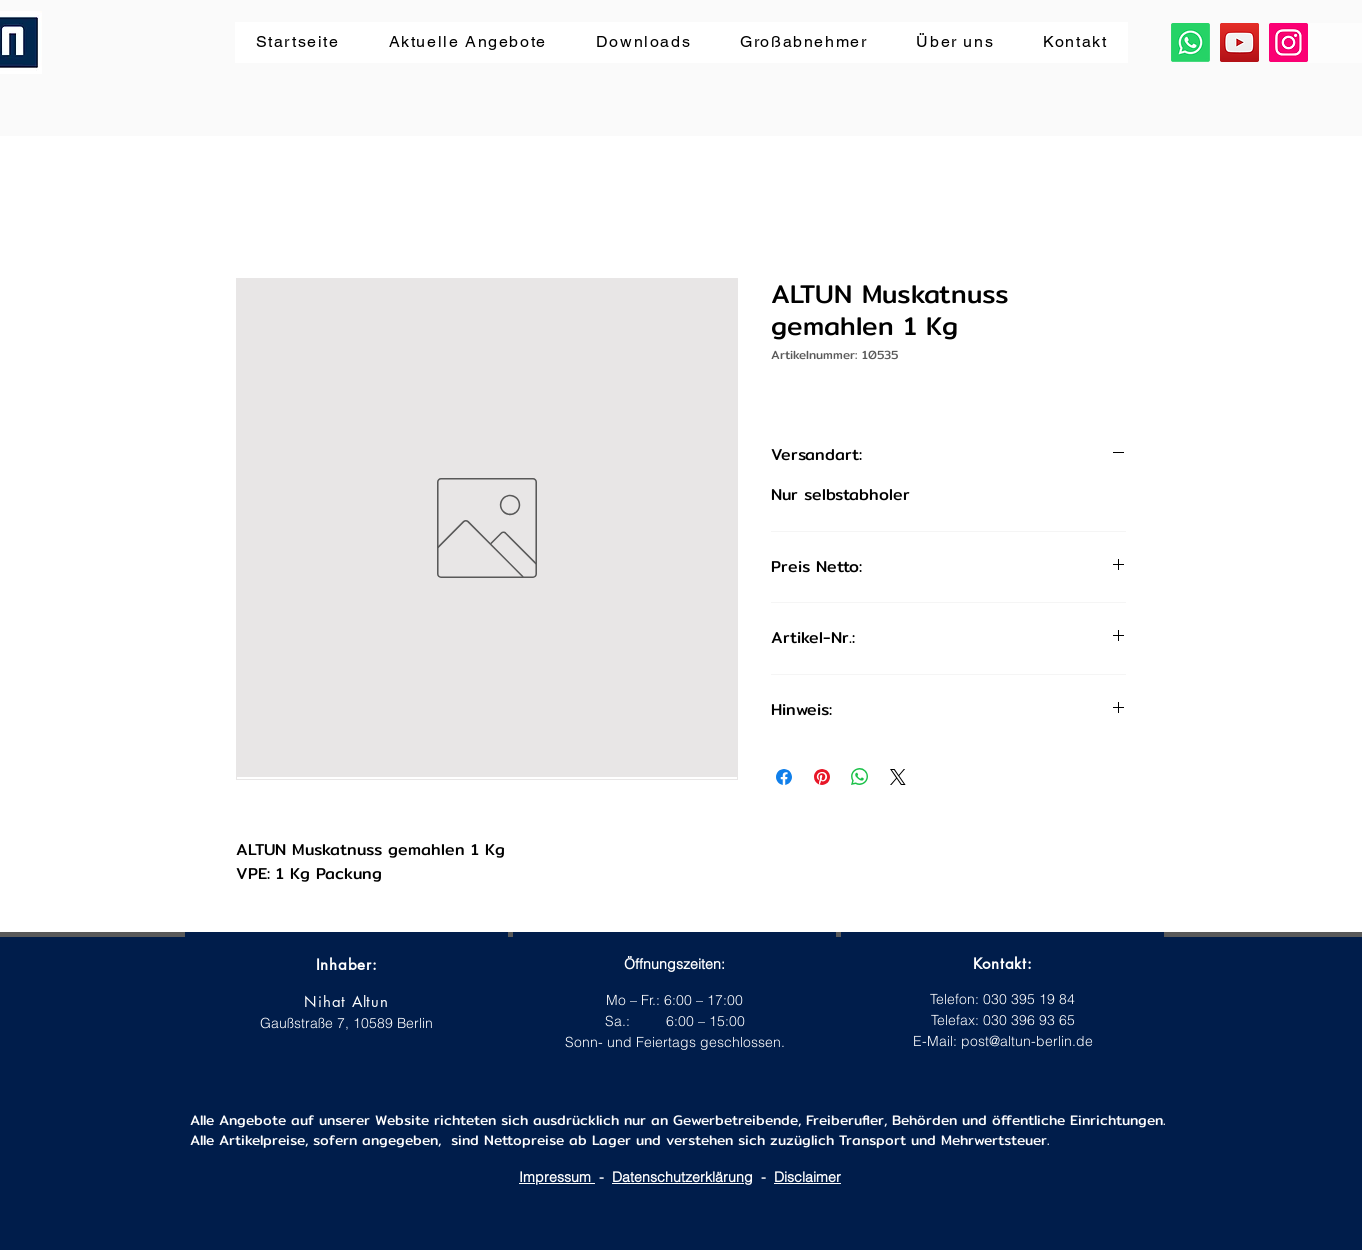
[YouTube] (1239, 42)
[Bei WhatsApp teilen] (860, 777)
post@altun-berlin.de (1027, 1041)
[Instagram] (1288, 42)
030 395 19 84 (1029, 999)
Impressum (557, 1177)
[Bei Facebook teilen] (784, 777)
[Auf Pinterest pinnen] (822, 777)
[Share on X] (898, 777)
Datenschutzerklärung (682, 1177)
